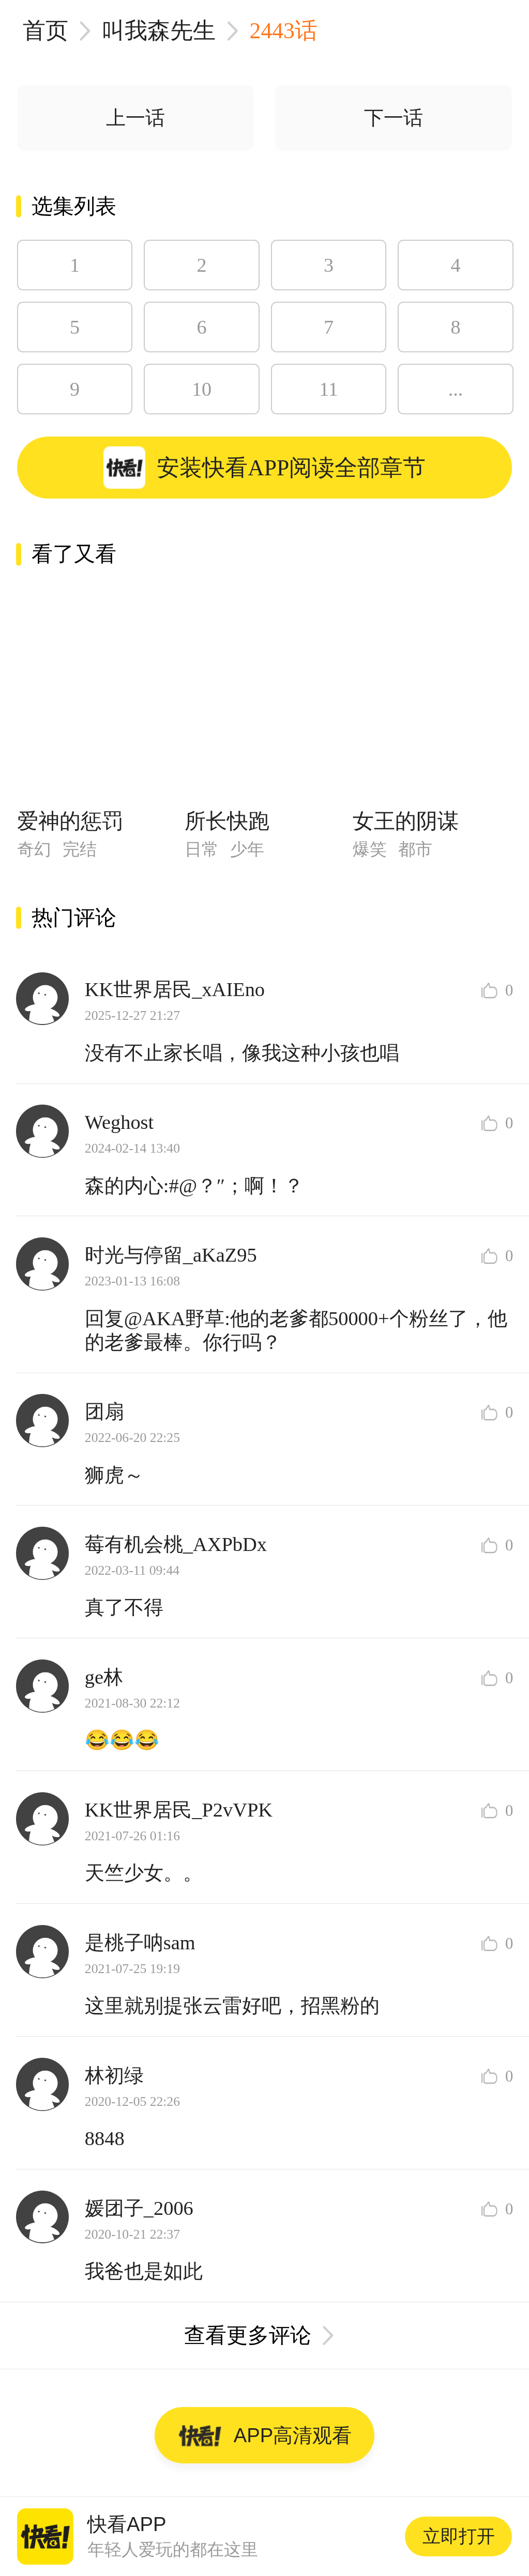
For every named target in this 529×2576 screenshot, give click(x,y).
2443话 (284, 30)
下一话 (393, 118)
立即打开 (458, 2536)
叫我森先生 (159, 30)
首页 (45, 30)
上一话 (135, 118)
